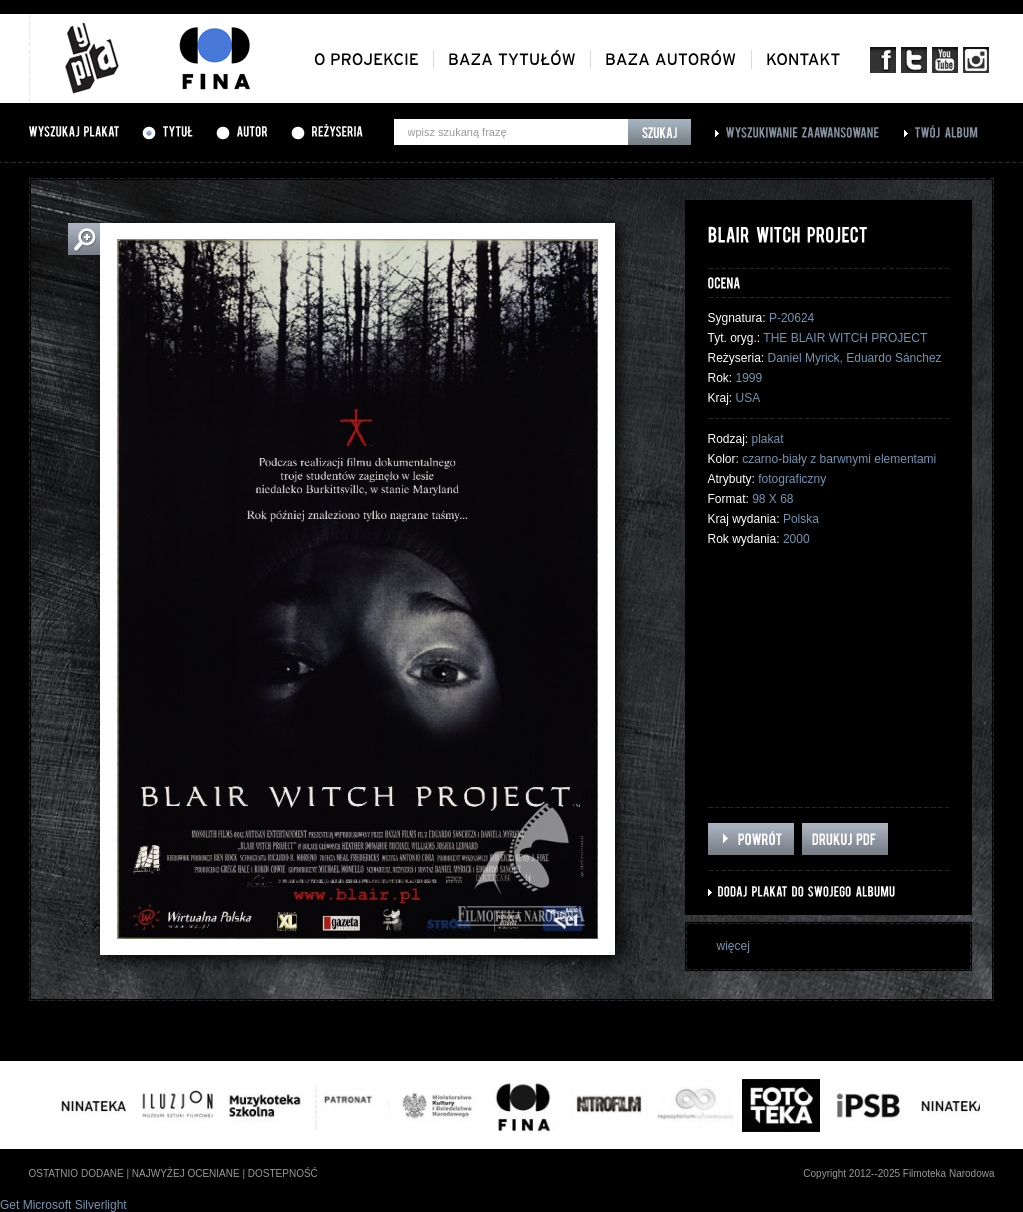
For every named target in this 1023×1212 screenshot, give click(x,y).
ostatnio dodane (76, 1173)
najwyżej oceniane (186, 1173)
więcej (733, 946)
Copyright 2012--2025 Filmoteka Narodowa (898, 1173)
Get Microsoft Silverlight (63, 1205)
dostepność (283, 1173)
